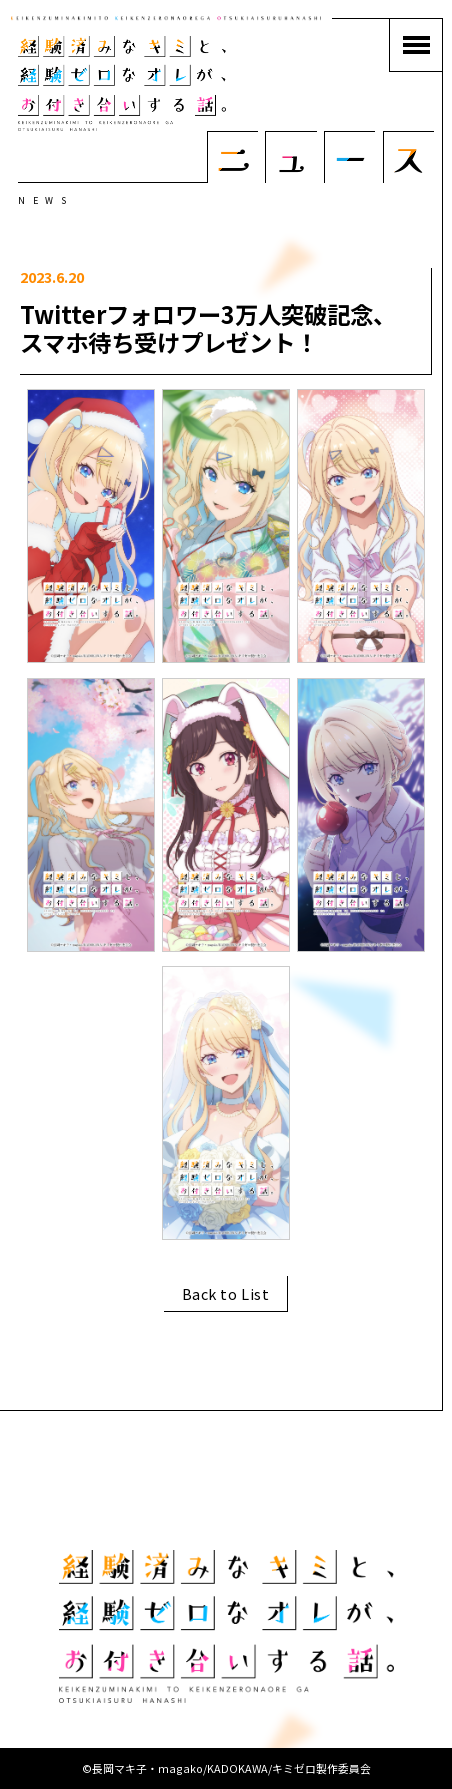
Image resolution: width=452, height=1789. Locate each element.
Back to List (226, 1293)
